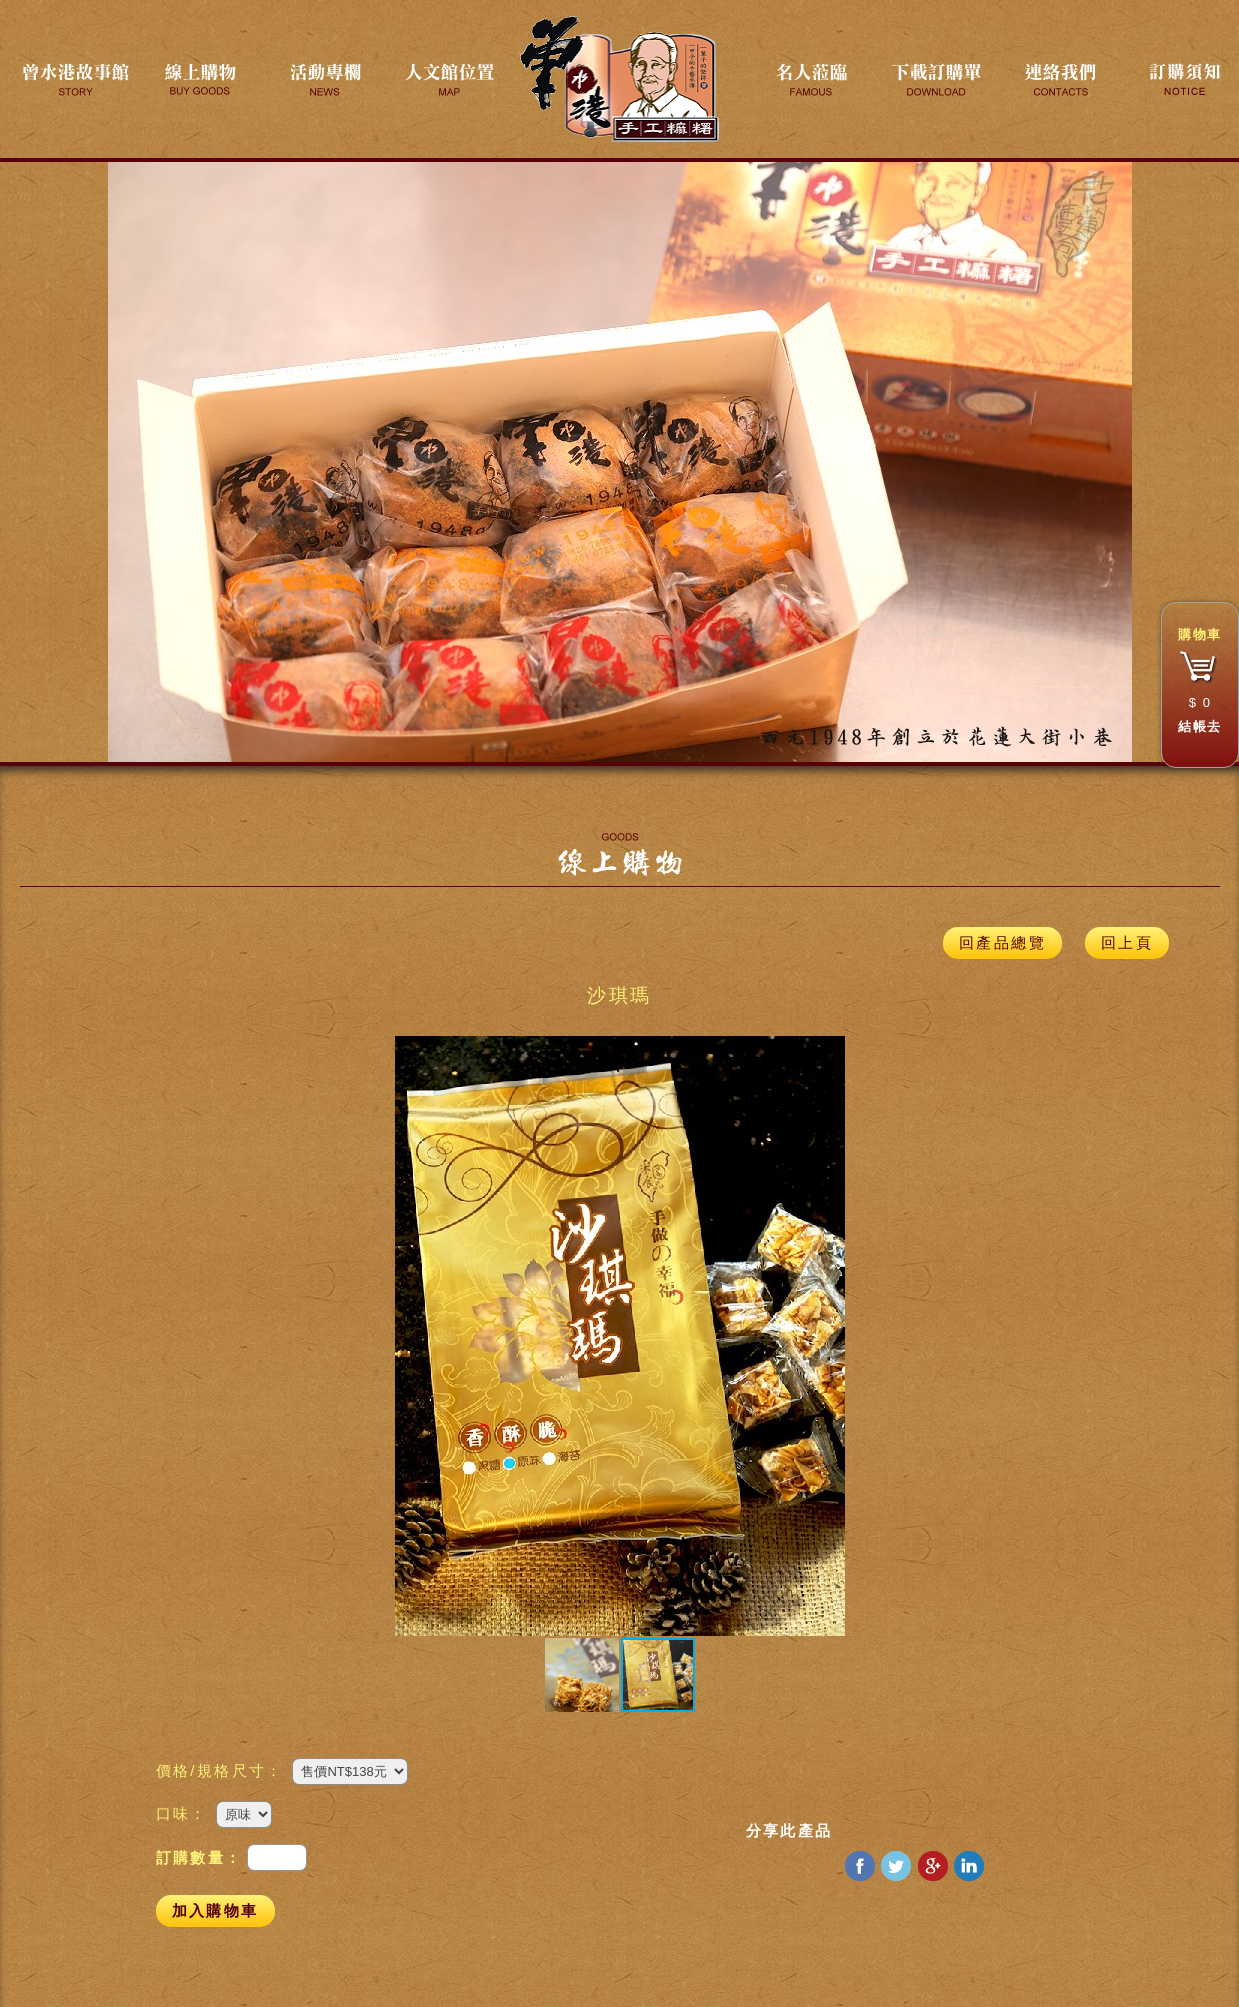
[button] (413, 1336)
